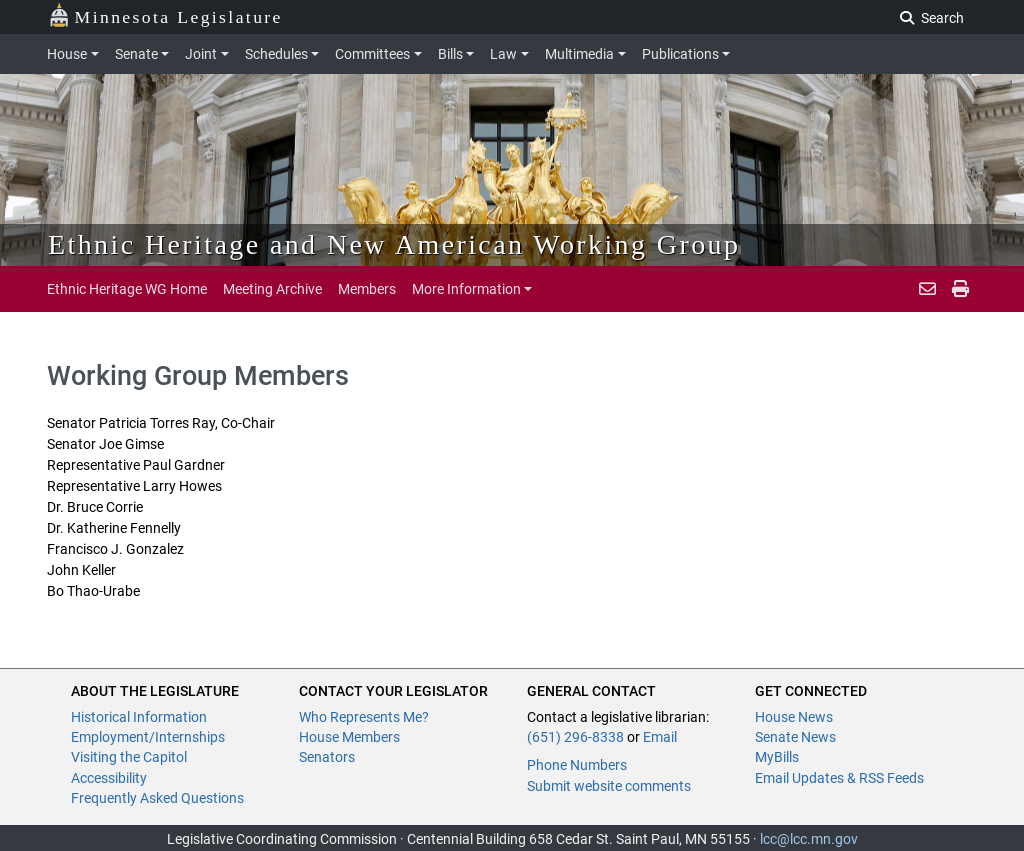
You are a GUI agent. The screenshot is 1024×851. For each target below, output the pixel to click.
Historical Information (139, 717)
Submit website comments (609, 786)
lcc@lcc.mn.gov (809, 839)
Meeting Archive (272, 289)
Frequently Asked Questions (157, 798)
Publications (680, 54)
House (67, 54)
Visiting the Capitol (129, 757)
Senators (327, 757)
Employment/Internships (148, 737)
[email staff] (927, 289)
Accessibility (109, 778)
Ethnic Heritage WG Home (127, 289)
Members (367, 289)
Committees (372, 54)
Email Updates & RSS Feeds (839, 778)
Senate (136, 54)
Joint (201, 54)
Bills (450, 54)
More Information (466, 289)
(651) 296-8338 (575, 737)
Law (503, 54)
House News (794, 717)
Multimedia (579, 54)
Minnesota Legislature (165, 15)
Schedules (276, 54)
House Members (349, 737)
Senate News (795, 737)
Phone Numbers (577, 765)
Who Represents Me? (364, 717)
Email (660, 737)
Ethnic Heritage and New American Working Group (394, 244)
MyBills (777, 757)
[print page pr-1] (960, 289)
